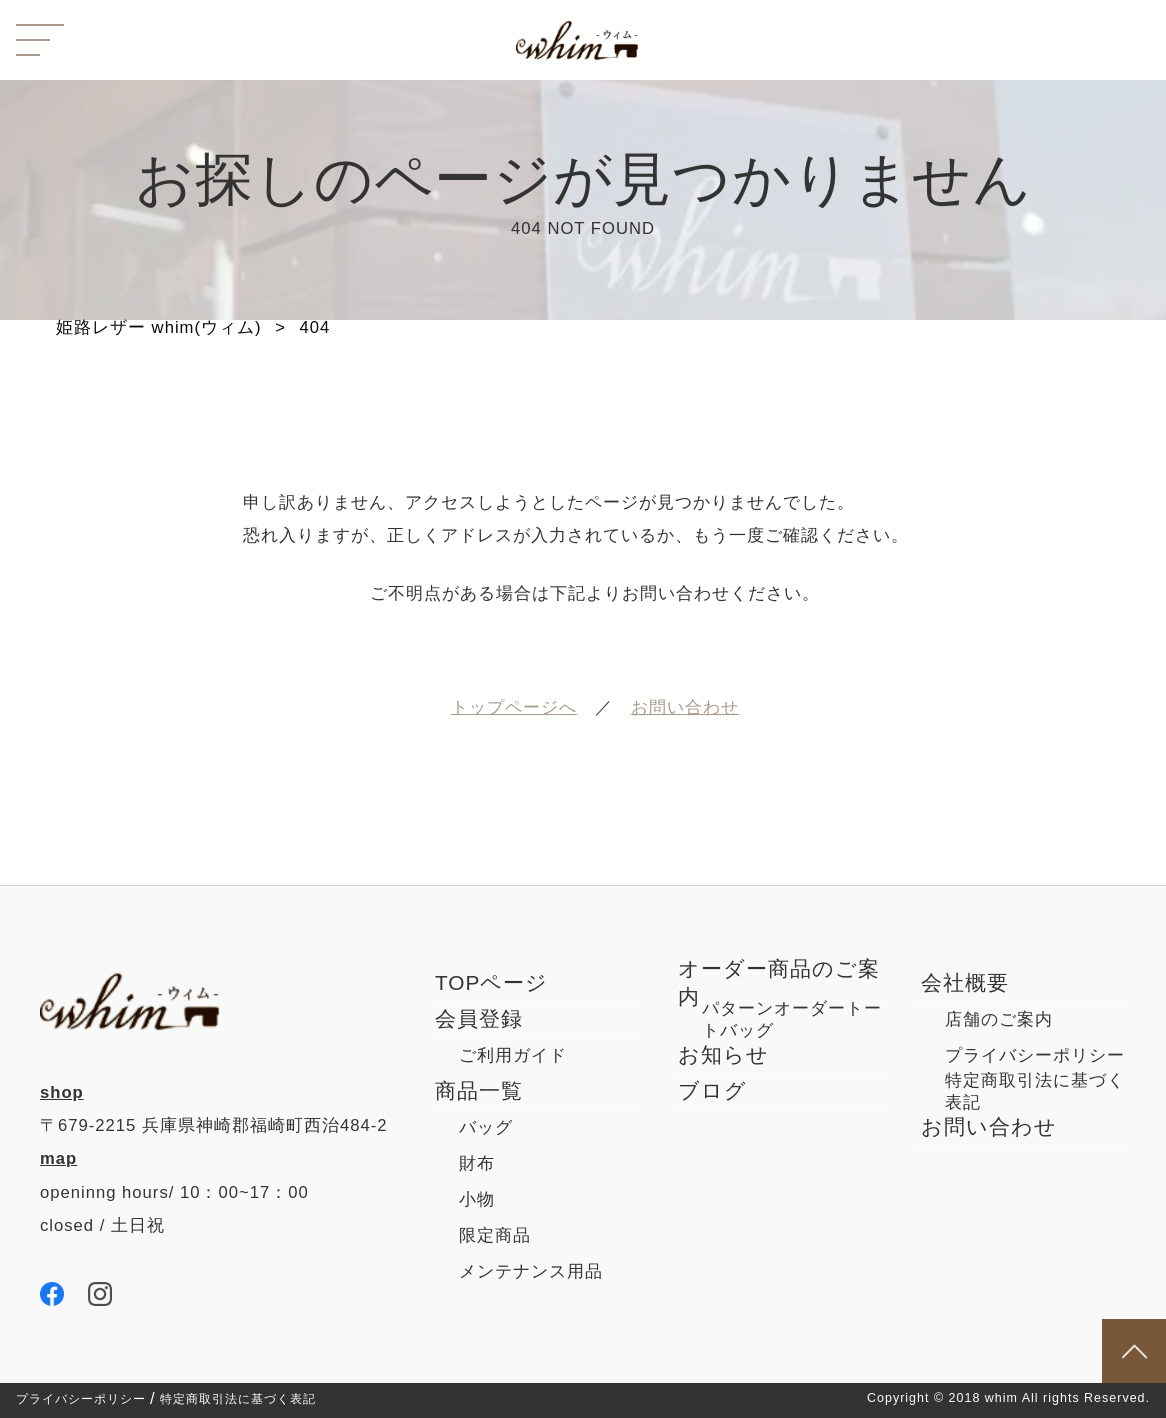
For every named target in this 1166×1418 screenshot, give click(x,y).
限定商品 (495, 1235)
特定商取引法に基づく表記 (238, 1399)
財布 (477, 1163)
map (58, 1158)
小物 (477, 1199)
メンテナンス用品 (531, 1271)
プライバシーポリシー (81, 1399)
